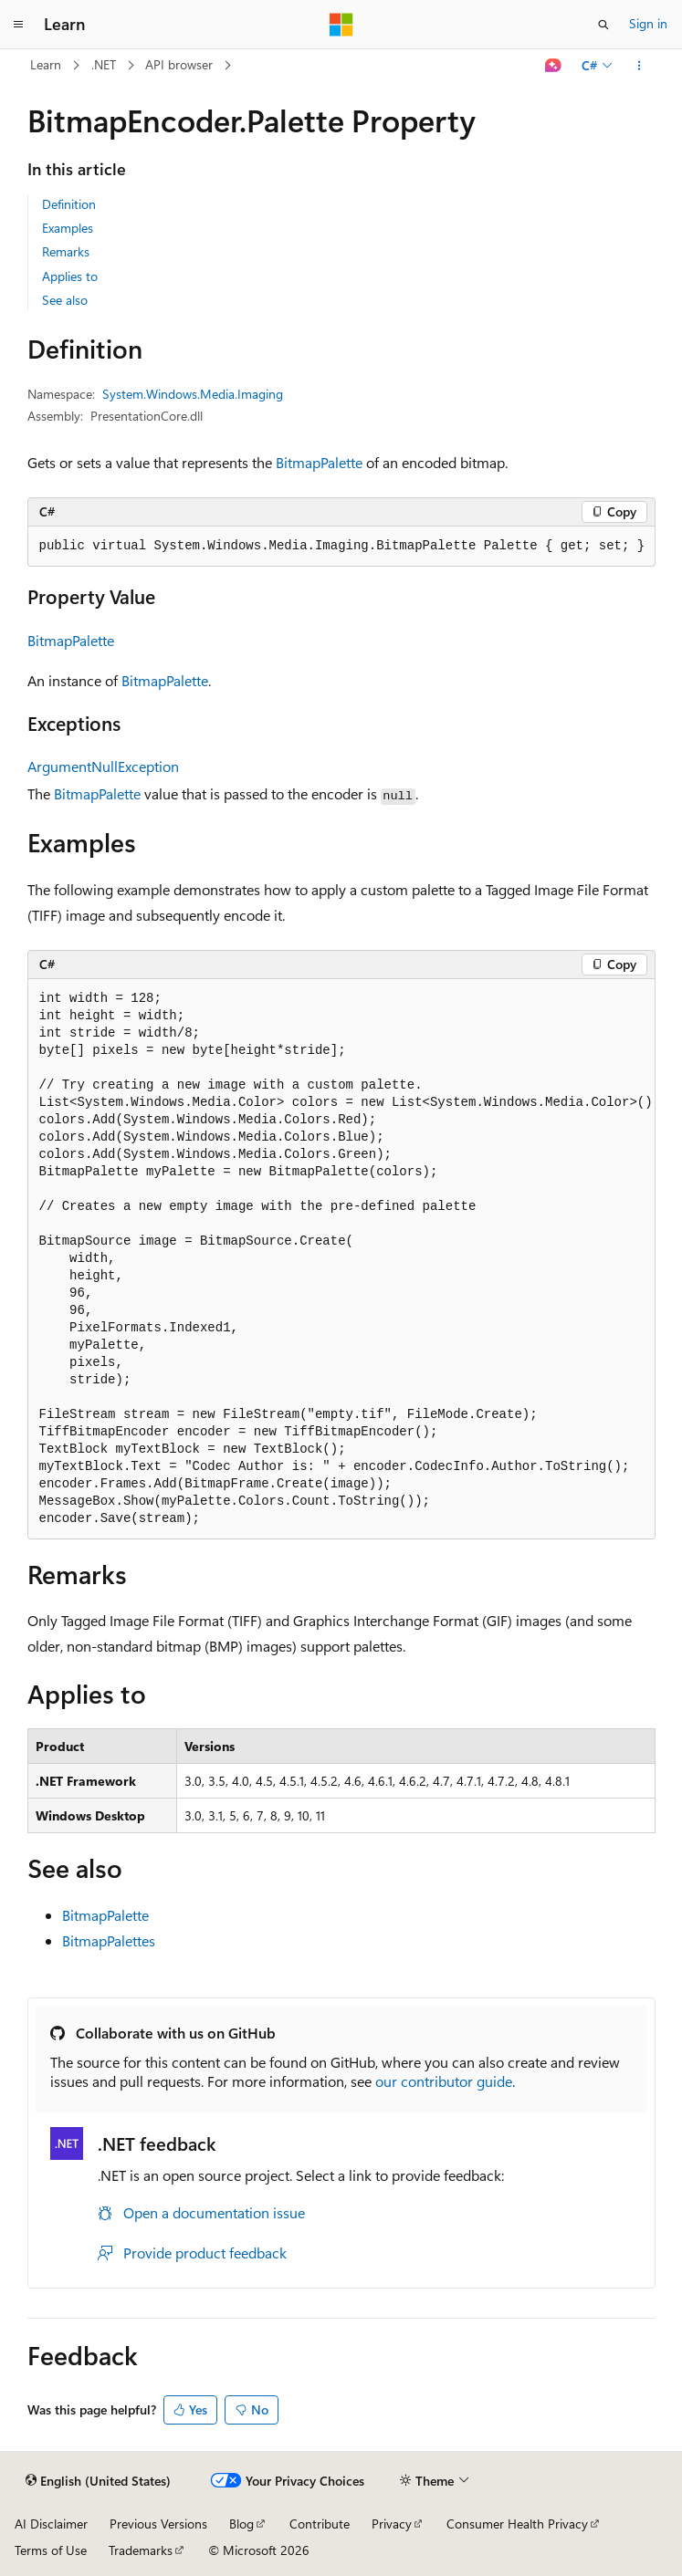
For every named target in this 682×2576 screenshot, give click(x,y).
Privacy (392, 2523)
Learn (45, 64)
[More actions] (639, 65)
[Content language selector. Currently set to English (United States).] (98, 2481)
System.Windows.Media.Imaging (192, 393)
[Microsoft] (341, 25)
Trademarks (141, 2550)
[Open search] (603, 24)
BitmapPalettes (108, 1940)
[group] (341, 1259)
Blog (241, 2523)
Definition (69, 204)
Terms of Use (51, 2550)
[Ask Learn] (553, 65)
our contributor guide (443, 2081)
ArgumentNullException (103, 766)
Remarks (65, 251)
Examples (67, 227)
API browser (179, 64)
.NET (103, 64)
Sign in (648, 23)
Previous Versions (158, 2523)
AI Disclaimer (51, 2523)
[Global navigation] (18, 24)
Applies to (70, 276)
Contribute (319, 2523)
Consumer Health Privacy (517, 2523)
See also (65, 299)
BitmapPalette (319, 462)
